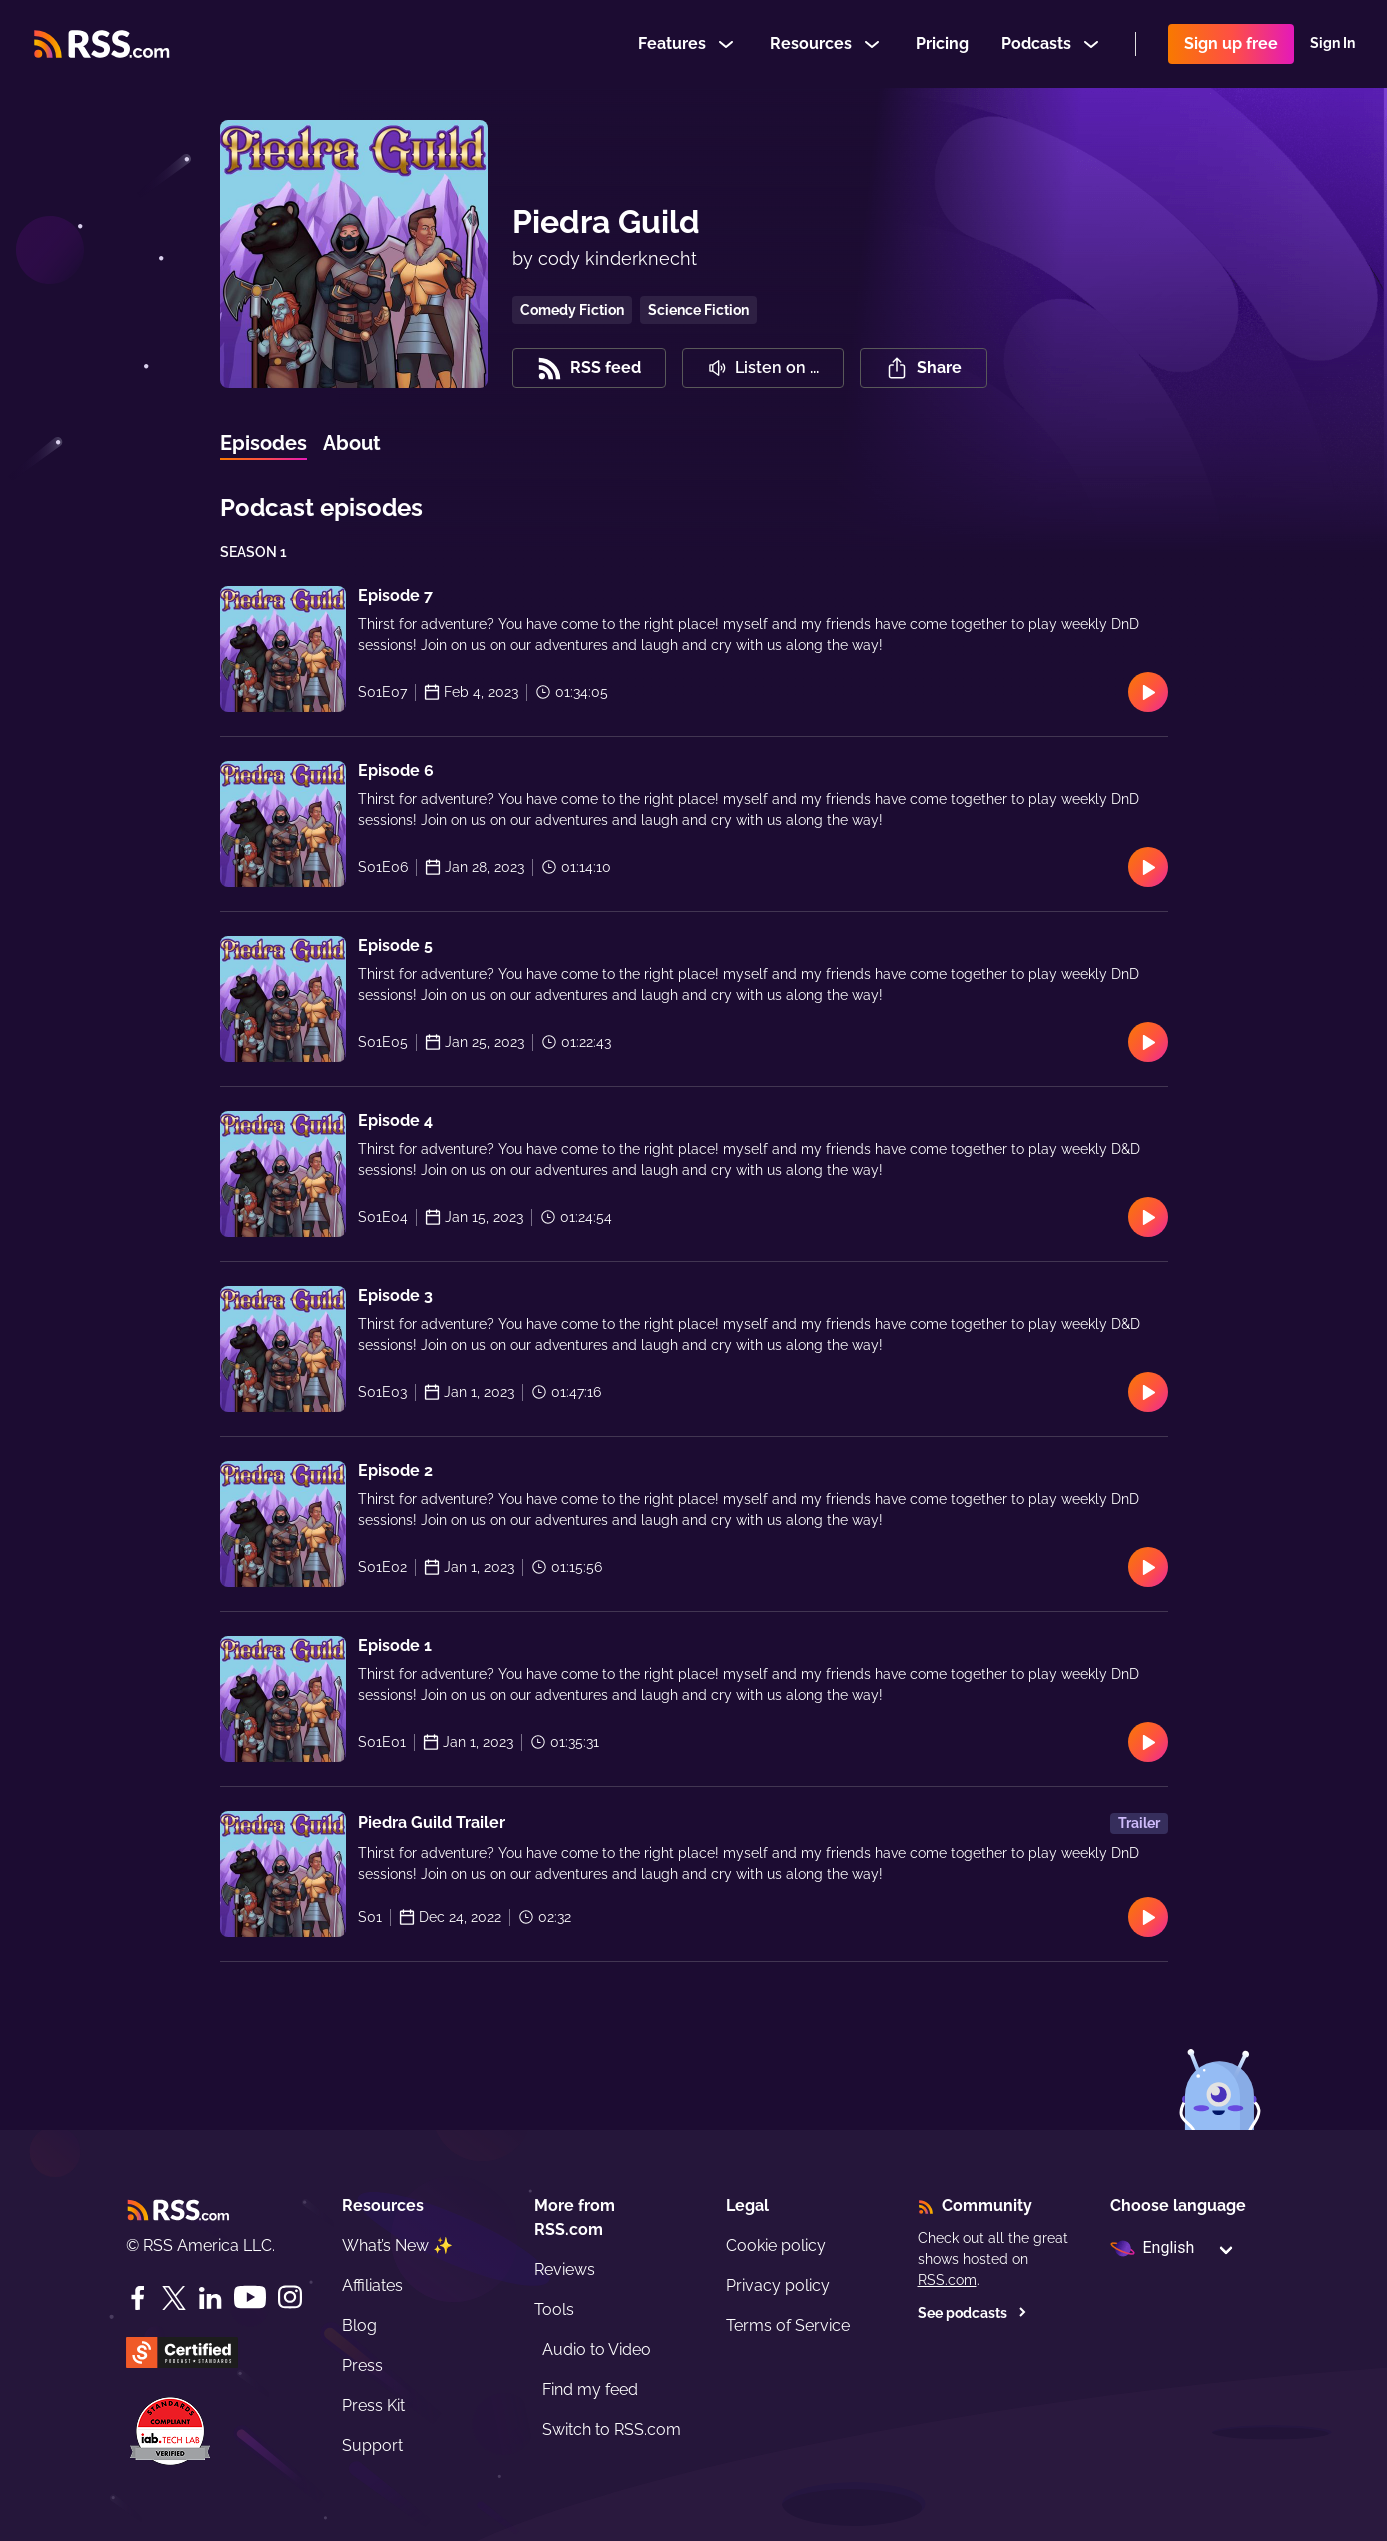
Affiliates (372, 2285)
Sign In (1332, 44)
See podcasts (972, 2313)
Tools (554, 2309)
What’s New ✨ (397, 2245)
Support (372, 2445)
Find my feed (590, 2389)
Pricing (942, 43)
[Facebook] (138, 2298)
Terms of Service (788, 2325)
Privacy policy (778, 2285)
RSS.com (947, 2280)
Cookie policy (776, 2245)
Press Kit (373, 2405)
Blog (359, 2325)
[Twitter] (174, 2298)
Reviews (564, 2269)
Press (362, 2365)
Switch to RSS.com (611, 2429)
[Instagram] (290, 2297)
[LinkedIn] (210, 2298)
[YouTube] (250, 2297)
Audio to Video (596, 2349)
